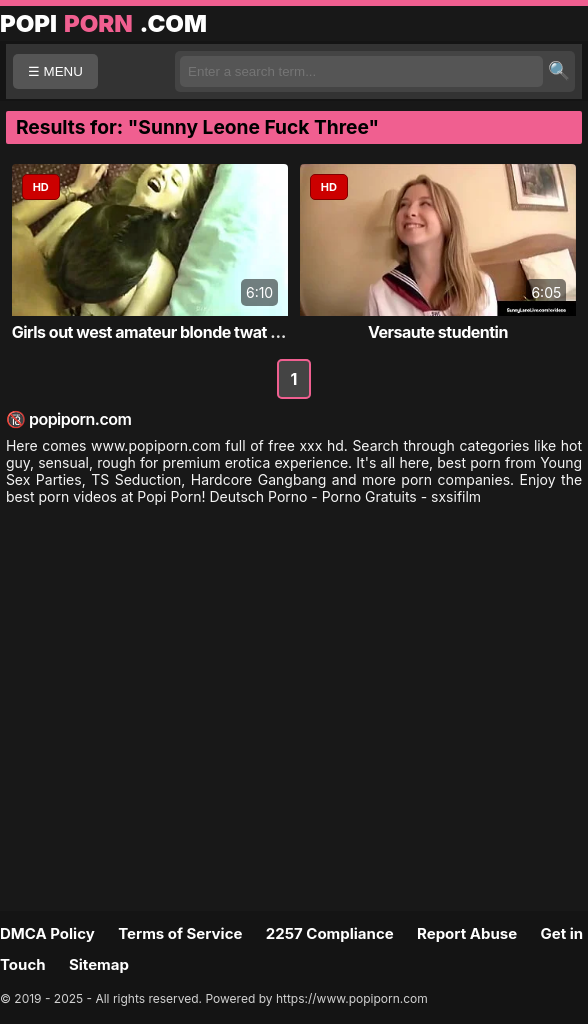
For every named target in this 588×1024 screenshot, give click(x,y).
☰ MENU (55, 71)
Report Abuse (467, 933)
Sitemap (99, 964)
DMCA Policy (47, 933)
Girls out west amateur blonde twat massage (175, 332)
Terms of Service (180, 933)
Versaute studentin (438, 332)
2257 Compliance (330, 933)
